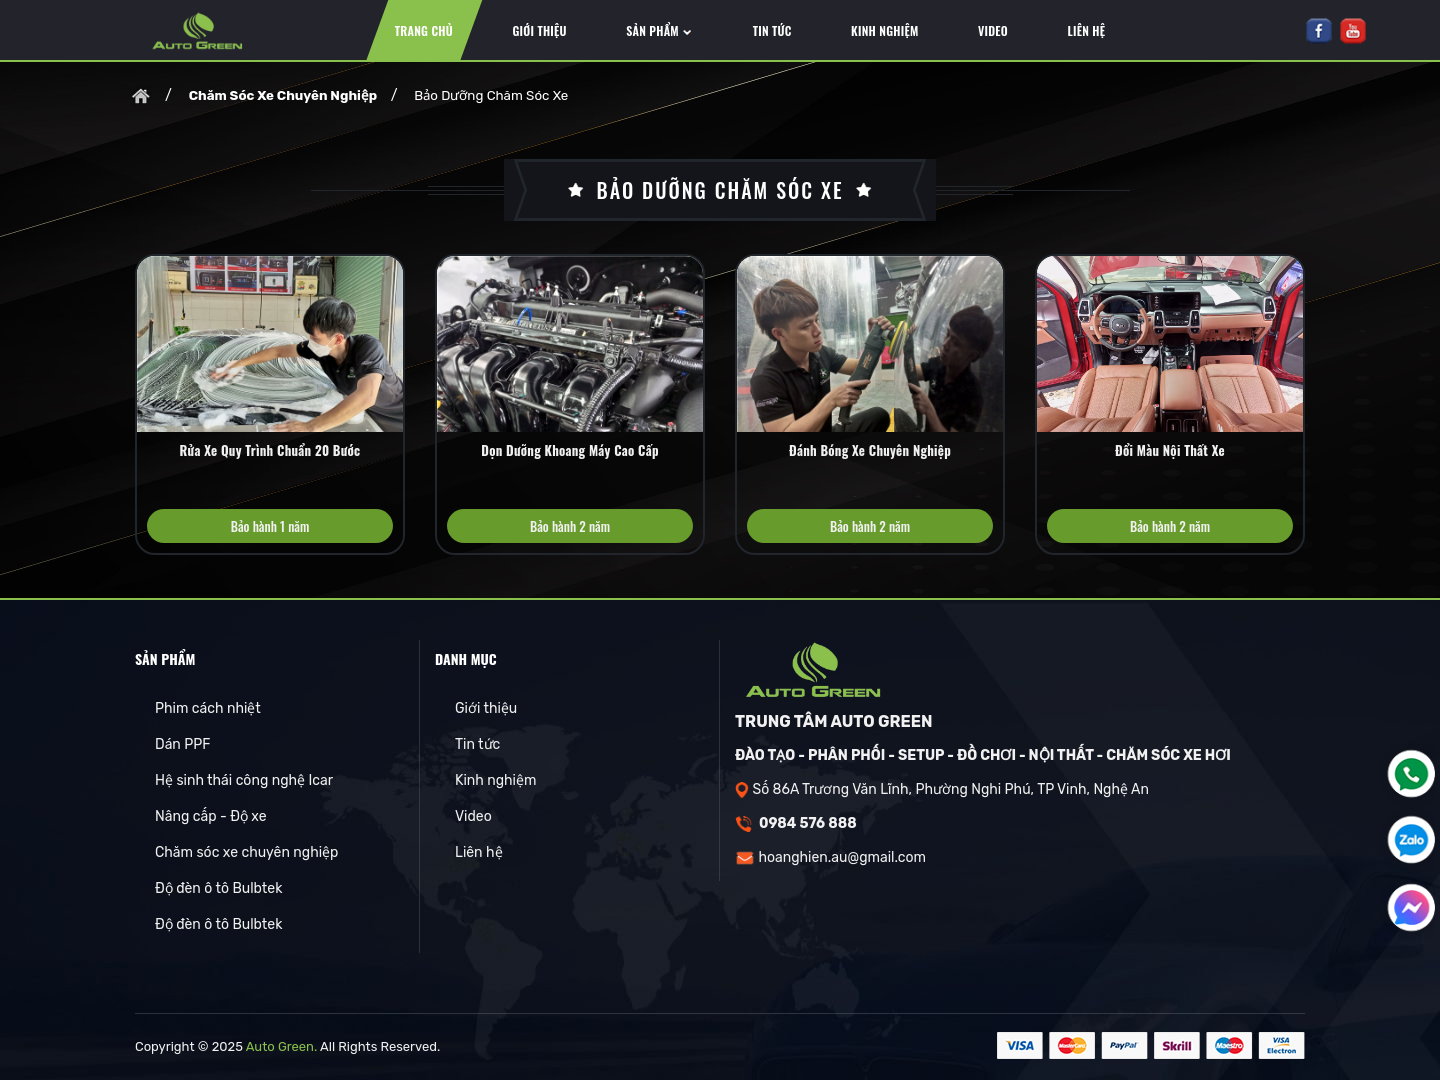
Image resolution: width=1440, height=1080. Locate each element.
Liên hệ (479, 852)
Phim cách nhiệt (208, 708)
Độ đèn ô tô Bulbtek (218, 888)
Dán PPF (182, 744)
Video (473, 816)
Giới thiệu (486, 708)
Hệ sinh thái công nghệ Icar (244, 780)
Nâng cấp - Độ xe (211, 816)
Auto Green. (282, 1046)
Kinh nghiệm (495, 780)
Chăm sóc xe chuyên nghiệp (246, 852)
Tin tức (477, 744)
